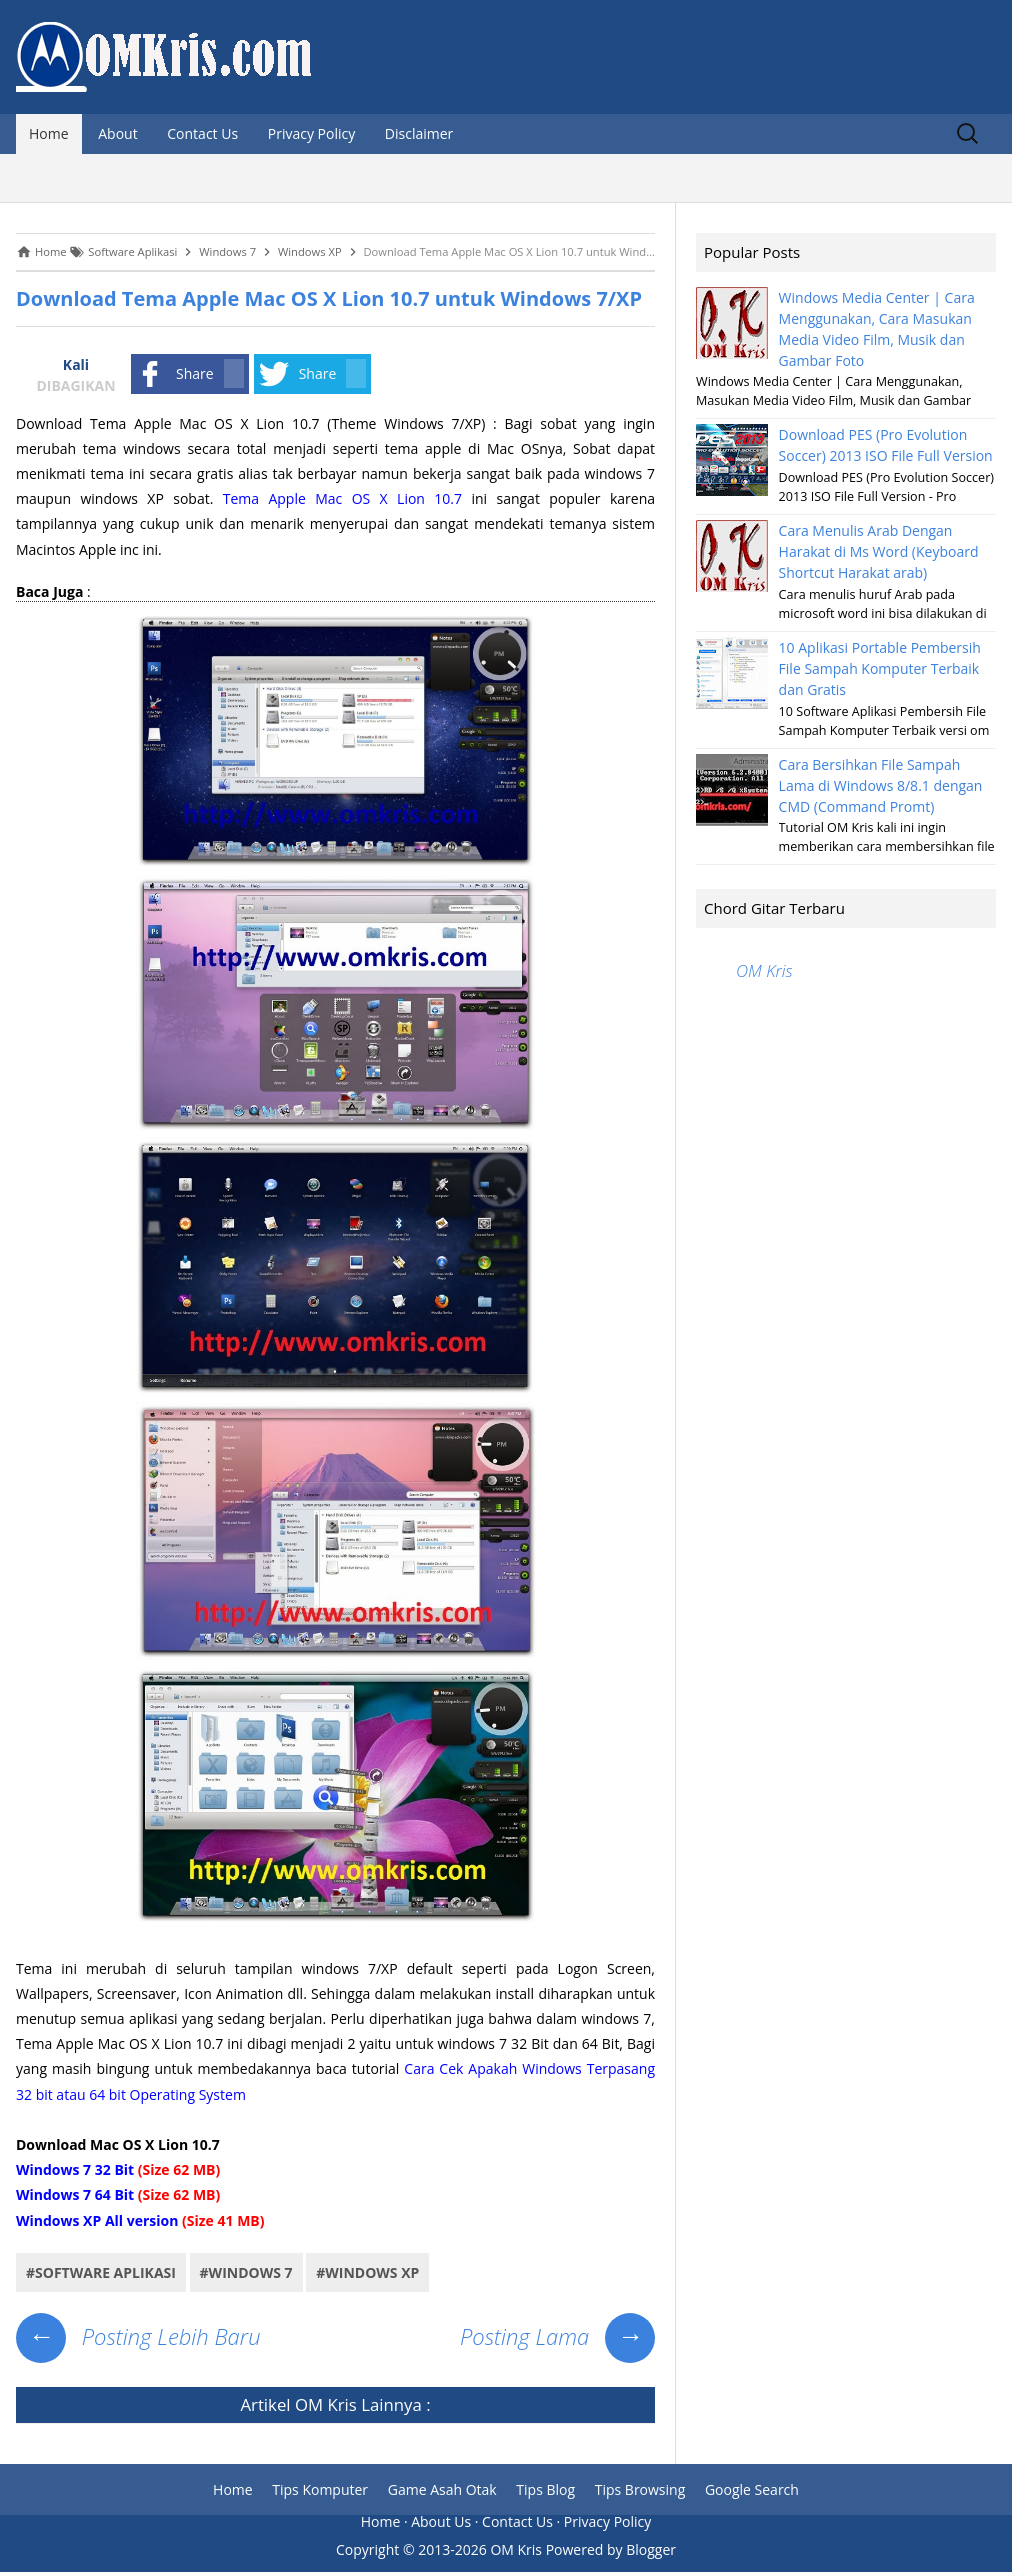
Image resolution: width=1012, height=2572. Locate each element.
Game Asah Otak (442, 2489)
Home (49, 133)
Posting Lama (557, 2336)
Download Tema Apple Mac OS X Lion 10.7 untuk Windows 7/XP (329, 298)
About (117, 133)
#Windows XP (367, 2272)
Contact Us (202, 133)
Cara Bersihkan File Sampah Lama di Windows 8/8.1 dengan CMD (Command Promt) (881, 785)
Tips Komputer (320, 2489)
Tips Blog (545, 2489)
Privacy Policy (311, 133)
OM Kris (326, 2404)
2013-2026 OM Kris (480, 2549)
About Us (441, 2521)
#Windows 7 (246, 2272)
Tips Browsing (640, 2489)
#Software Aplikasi (101, 2272)
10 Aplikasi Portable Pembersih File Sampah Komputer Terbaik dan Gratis (880, 668)
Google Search (752, 2489)
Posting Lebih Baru (138, 2336)
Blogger (651, 2549)
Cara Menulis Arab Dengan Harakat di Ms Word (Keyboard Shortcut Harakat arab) (879, 551)
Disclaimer (419, 133)
